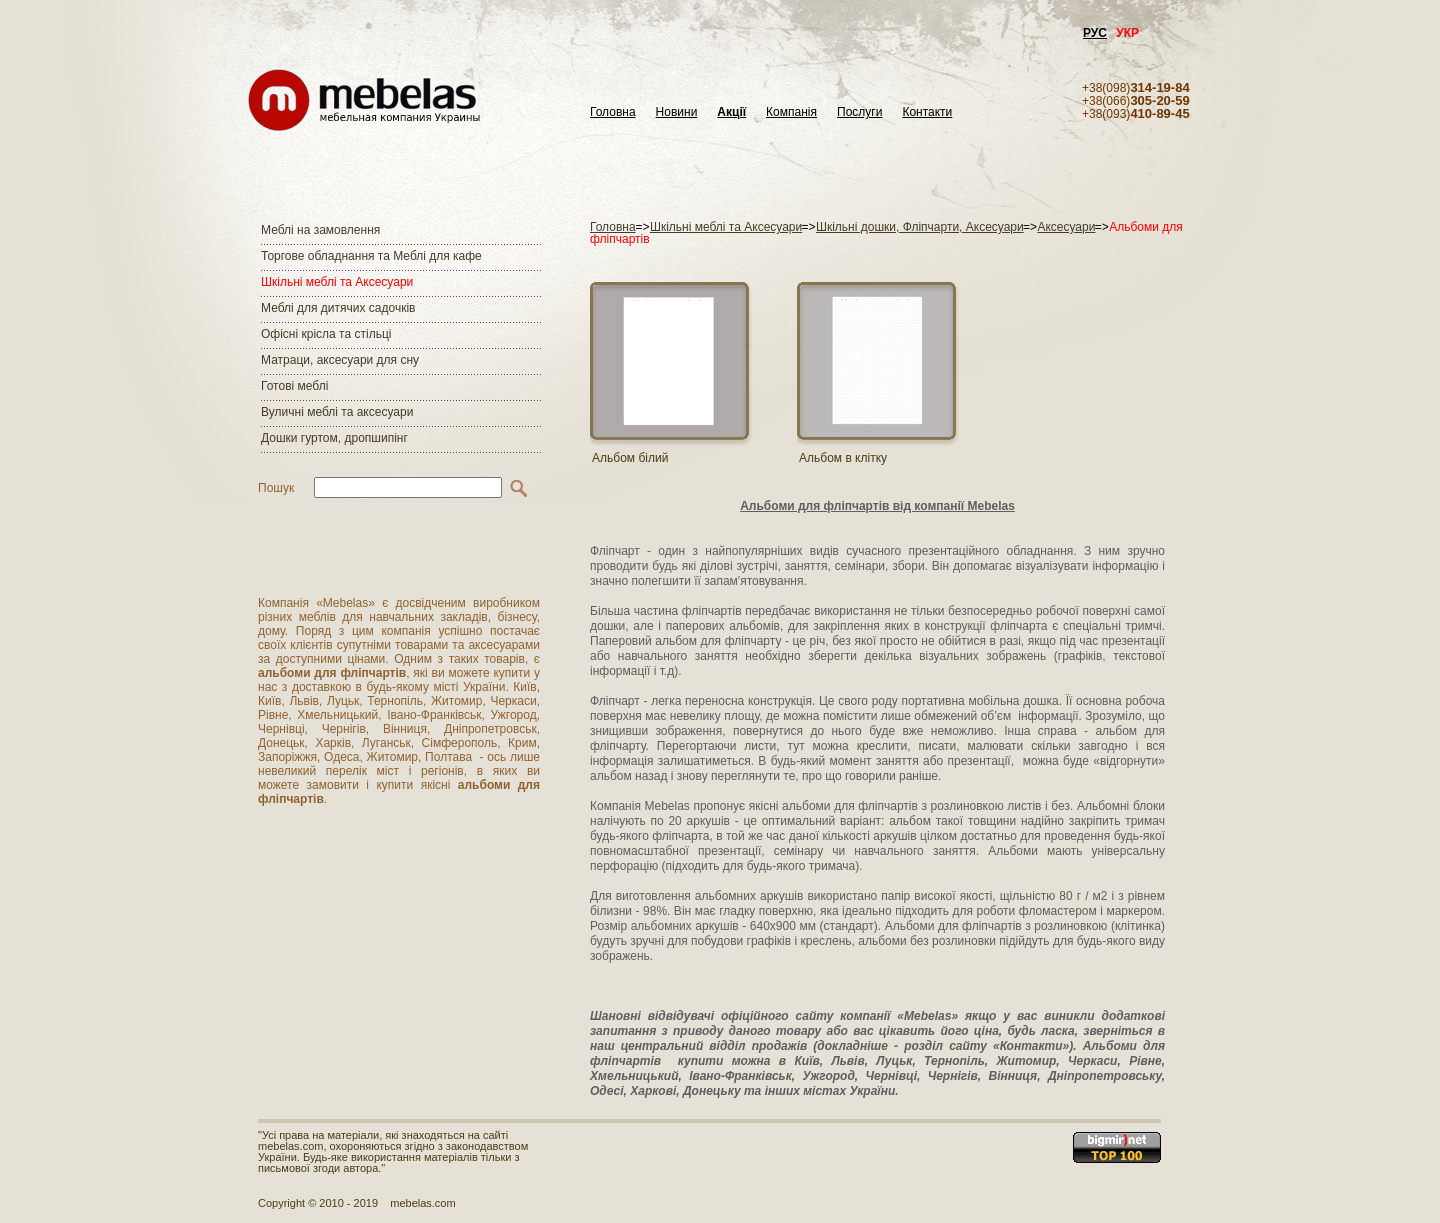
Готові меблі (294, 386)
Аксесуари (1066, 227)
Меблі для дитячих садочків (338, 308)
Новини (677, 112)
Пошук (276, 488)
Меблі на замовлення (320, 230)
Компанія (791, 112)
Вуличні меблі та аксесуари (337, 412)
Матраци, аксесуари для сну (340, 360)
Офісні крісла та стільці (326, 334)
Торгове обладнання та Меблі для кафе (371, 256)
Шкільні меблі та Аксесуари (337, 282)
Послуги (859, 112)
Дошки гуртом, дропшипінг (334, 438)
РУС (1095, 33)
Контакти (927, 112)
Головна (613, 112)
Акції (731, 112)
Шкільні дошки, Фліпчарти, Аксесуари (920, 227)
